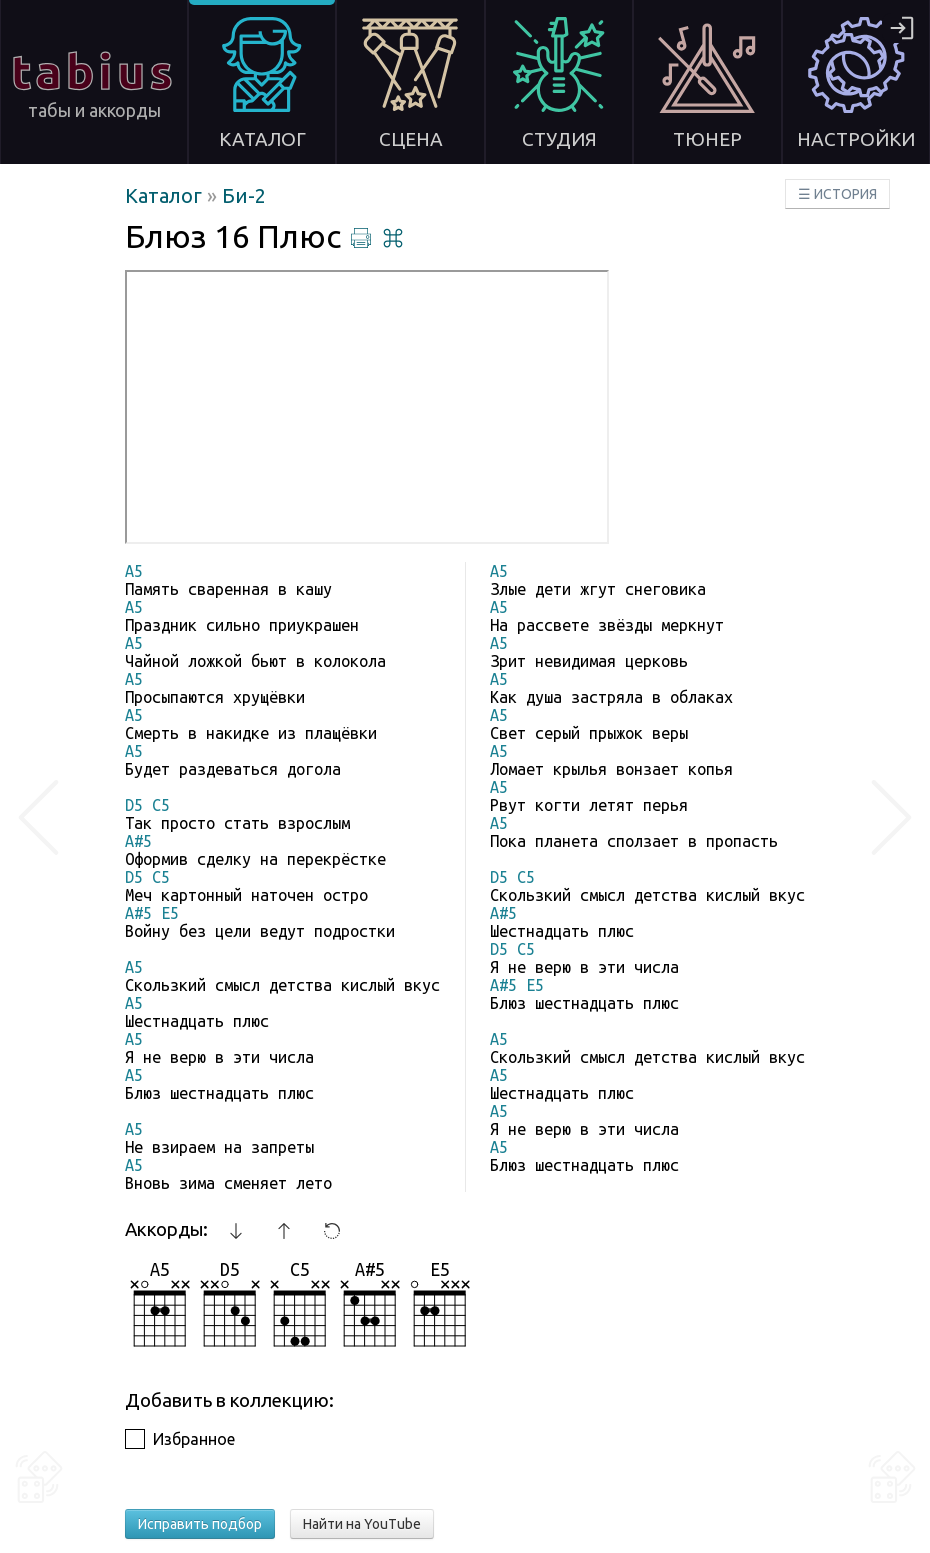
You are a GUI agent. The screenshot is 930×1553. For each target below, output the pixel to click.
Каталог (166, 195)
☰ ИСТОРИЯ (837, 194)
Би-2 (244, 195)
